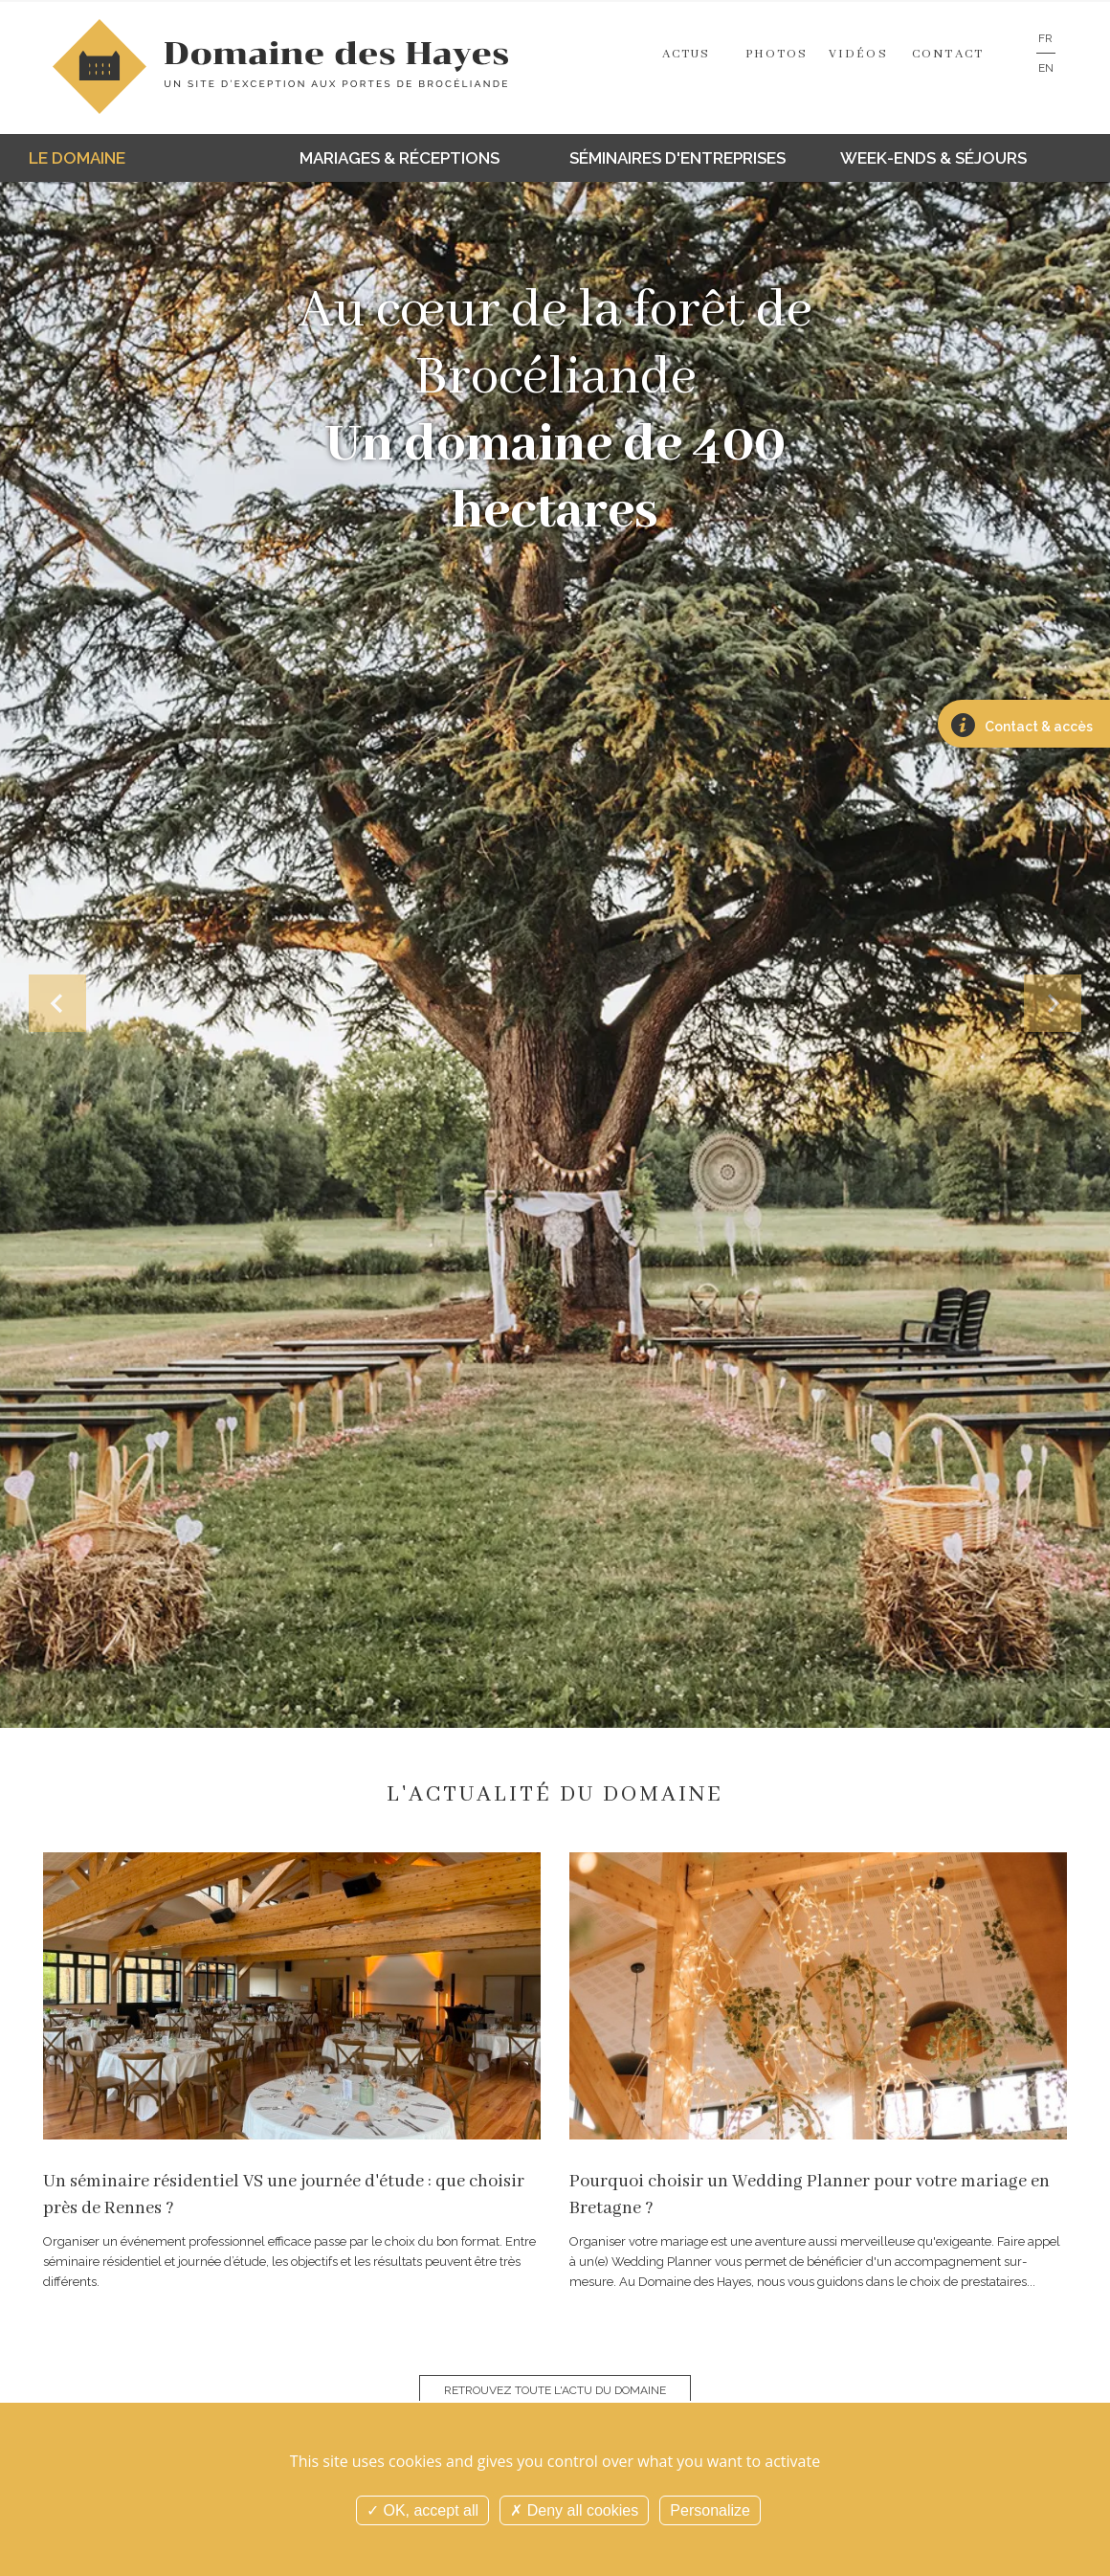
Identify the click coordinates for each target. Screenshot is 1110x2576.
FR (1045, 38)
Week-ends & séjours (933, 158)
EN (1046, 68)
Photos (777, 54)
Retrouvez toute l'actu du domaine (555, 2390)
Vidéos (858, 54)
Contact (948, 54)
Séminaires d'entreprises (677, 158)
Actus (686, 54)
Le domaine (77, 158)
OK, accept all (422, 2510)
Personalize (710, 2510)
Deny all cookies (574, 2510)
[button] (57, 1003)
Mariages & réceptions (400, 158)
